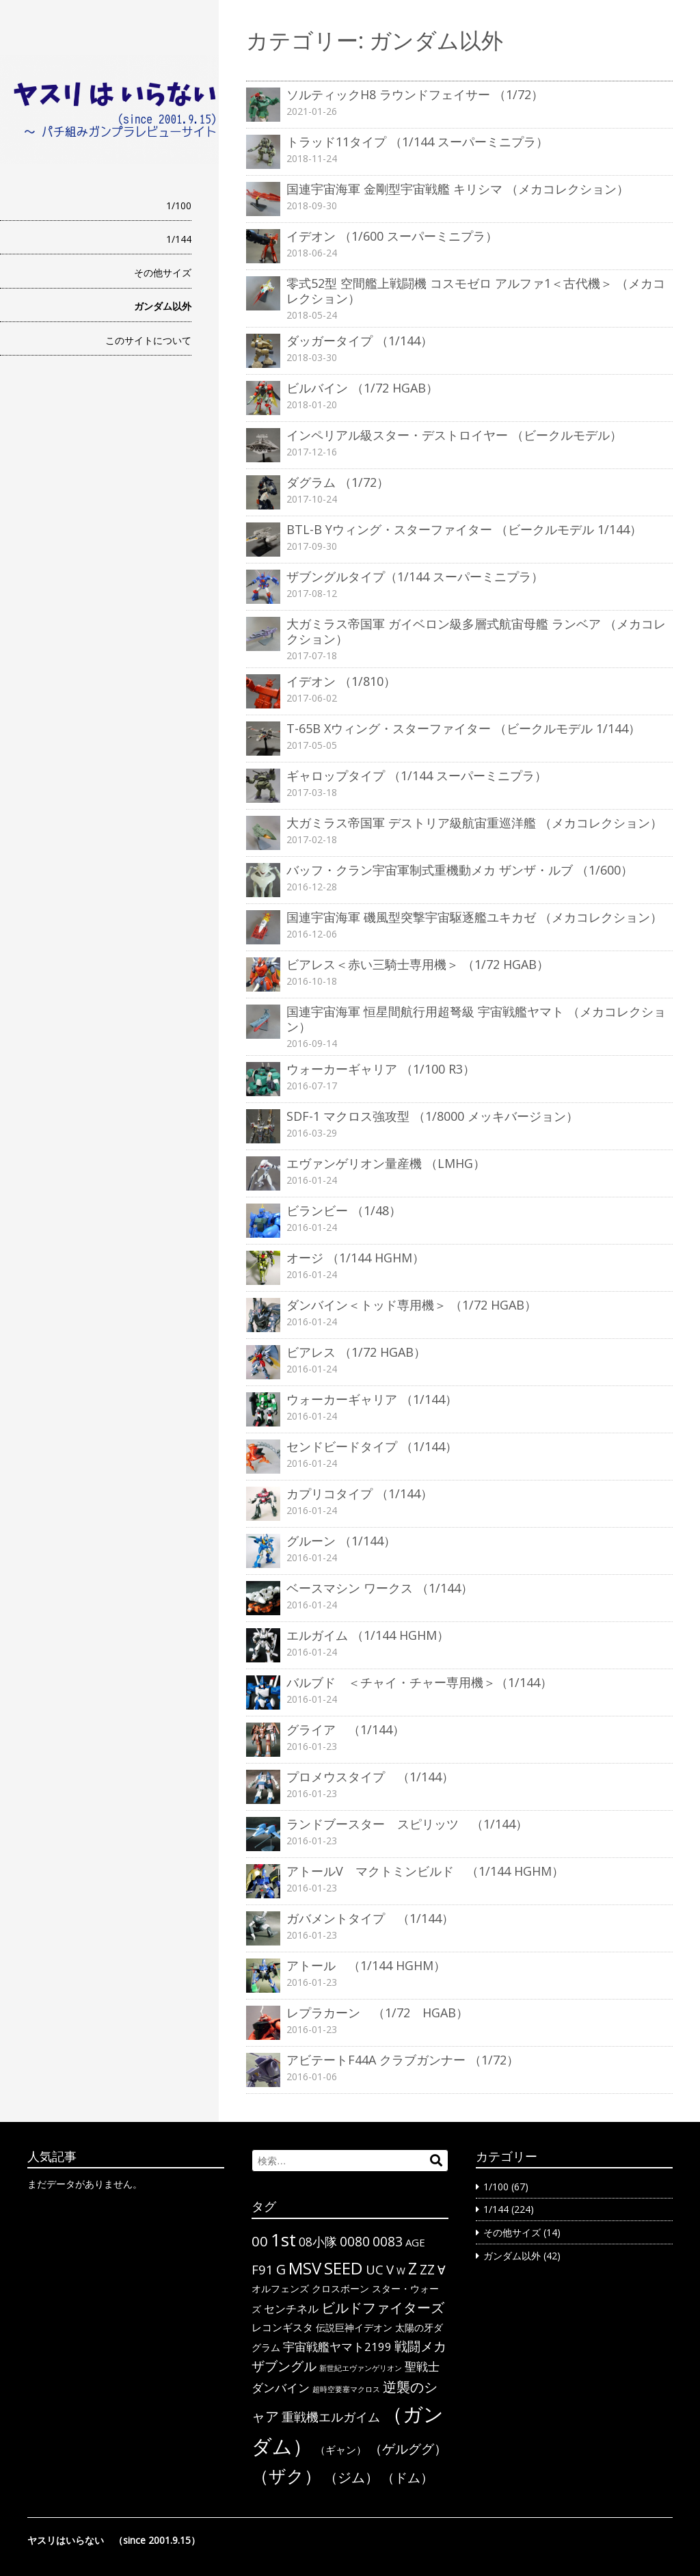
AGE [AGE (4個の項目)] (415, 2242)
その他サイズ (162, 272)
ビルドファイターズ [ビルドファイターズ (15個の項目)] (382, 2307)
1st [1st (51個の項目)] (283, 2239)
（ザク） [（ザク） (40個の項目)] (286, 2475)
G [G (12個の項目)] (281, 2269)
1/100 (178, 205)
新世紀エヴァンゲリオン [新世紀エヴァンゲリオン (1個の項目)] (360, 2368)
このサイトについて (148, 340)
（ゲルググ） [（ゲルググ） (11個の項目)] (408, 2449)
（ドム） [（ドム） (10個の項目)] (407, 2477)
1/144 (178, 239)
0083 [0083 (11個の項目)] (388, 2241)
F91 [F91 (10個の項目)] (262, 2269)
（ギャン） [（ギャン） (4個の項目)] (340, 2449)
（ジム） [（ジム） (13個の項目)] (351, 2477)
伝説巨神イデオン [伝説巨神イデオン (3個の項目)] (354, 2327)
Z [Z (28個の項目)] (412, 2268)
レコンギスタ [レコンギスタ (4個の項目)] (282, 2327)
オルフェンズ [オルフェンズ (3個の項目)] (280, 2288)
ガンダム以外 (162, 306)
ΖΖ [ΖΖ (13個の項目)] (427, 2269)
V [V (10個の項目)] (390, 2269)
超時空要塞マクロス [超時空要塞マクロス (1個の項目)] (346, 2389)
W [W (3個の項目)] (400, 2270)
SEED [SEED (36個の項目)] (343, 2268)
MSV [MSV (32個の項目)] (304, 2268)
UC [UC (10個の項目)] (374, 2269)
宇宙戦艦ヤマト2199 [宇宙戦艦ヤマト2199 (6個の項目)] (337, 2346)
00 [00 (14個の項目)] (260, 2240)
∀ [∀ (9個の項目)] (441, 2269)
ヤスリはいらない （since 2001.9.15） (113, 2540)
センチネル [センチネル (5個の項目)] (291, 2308)
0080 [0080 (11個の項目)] (355, 2241)
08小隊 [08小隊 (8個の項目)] (318, 2241)
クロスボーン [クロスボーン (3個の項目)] (340, 2288)
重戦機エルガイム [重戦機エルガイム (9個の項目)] (331, 2416)
